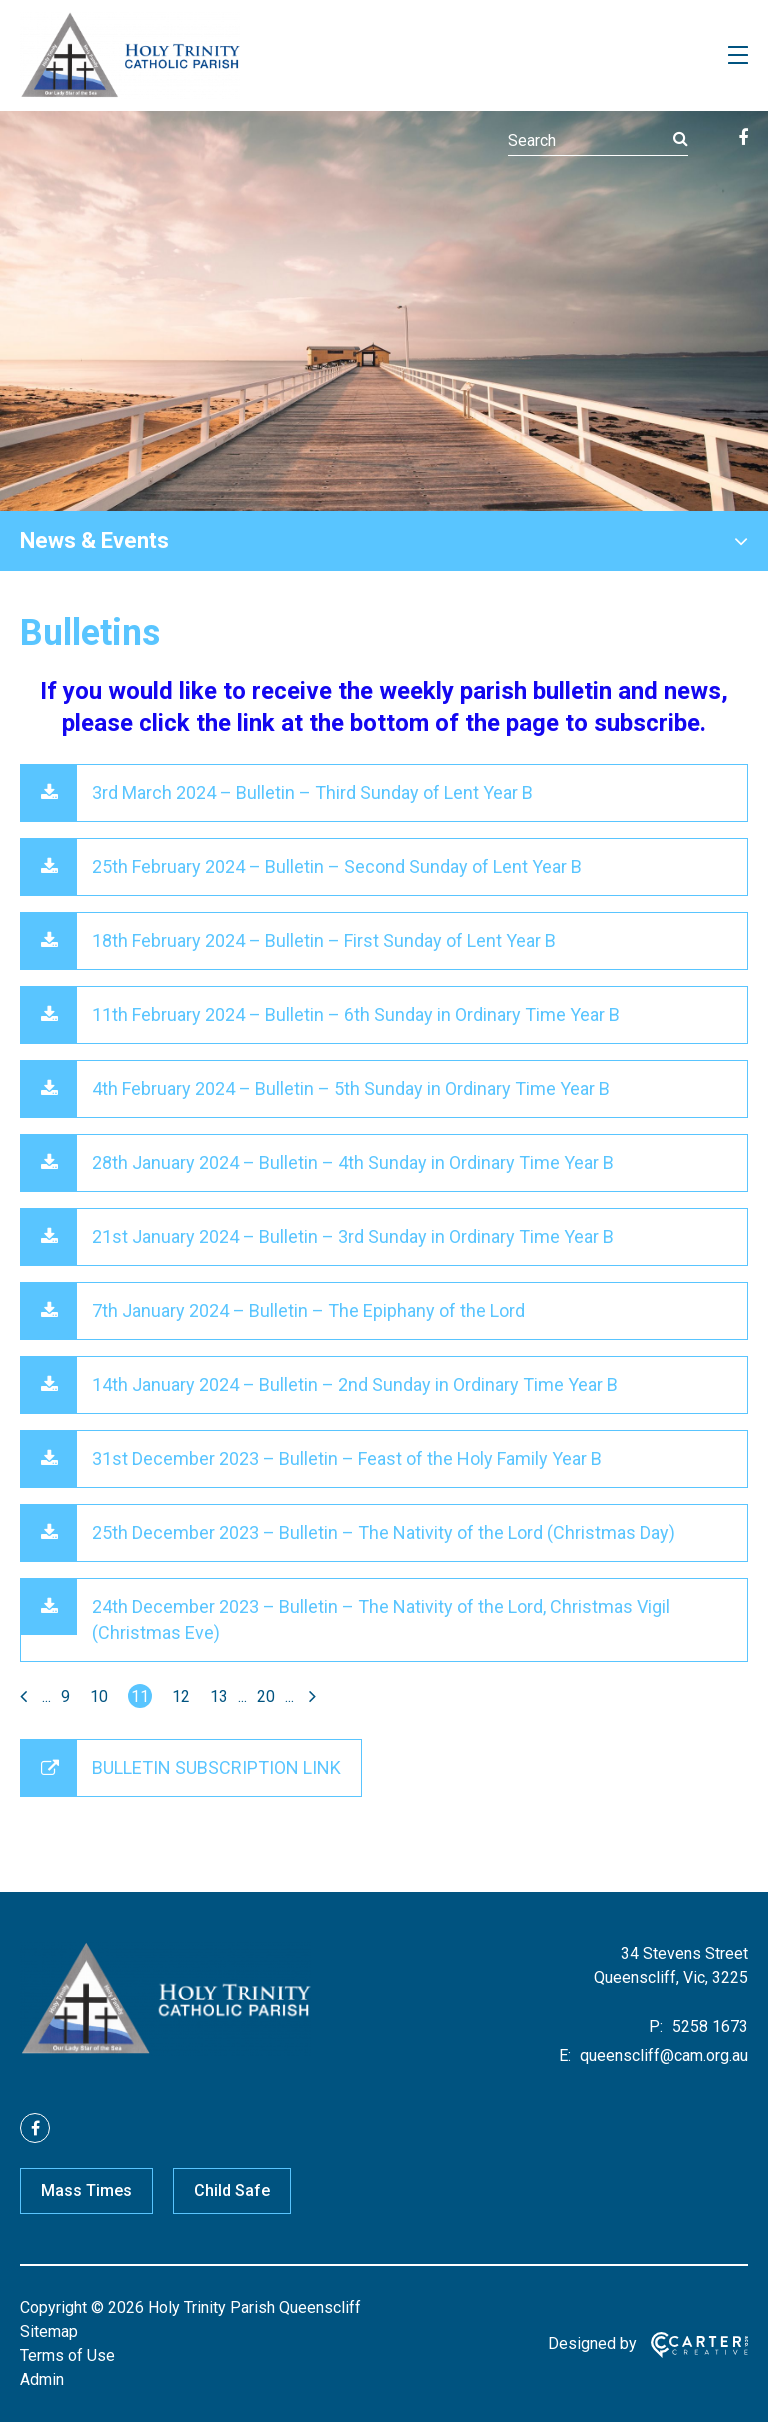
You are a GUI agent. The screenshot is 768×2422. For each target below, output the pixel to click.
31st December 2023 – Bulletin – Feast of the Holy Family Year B (347, 1458)
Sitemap (49, 2331)
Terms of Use (67, 2355)
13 (219, 1696)
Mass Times (86, 2190)
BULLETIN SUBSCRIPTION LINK (216, 1767)
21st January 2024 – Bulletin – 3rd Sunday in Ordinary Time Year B (353, 1236)
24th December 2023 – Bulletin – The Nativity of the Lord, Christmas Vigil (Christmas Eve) (381, 1619)
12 (181, 1696)
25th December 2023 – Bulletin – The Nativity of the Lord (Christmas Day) (383, 1532)
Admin (42, 2379)
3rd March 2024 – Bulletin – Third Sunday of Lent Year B (312, 792)
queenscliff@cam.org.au (662, 2055)
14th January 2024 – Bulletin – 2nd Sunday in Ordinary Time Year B (355, 1384)
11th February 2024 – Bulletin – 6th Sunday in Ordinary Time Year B (356, 1014)
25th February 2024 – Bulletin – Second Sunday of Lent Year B (337, 866)
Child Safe (232, 2190)
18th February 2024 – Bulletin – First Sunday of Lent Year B (324, 940)
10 (99, 1696)
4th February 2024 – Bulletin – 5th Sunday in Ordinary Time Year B (351, 1088)
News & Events (94, 540)
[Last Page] (310, 1696)
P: (656, 2026)
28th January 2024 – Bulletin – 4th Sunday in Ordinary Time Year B (353, 1162)
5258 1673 (708, 2026)
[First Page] (26, 1696)
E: (565, 2055)
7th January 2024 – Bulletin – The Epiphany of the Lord (308, 1310)
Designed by (592, 2343)
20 (266, 1696)
